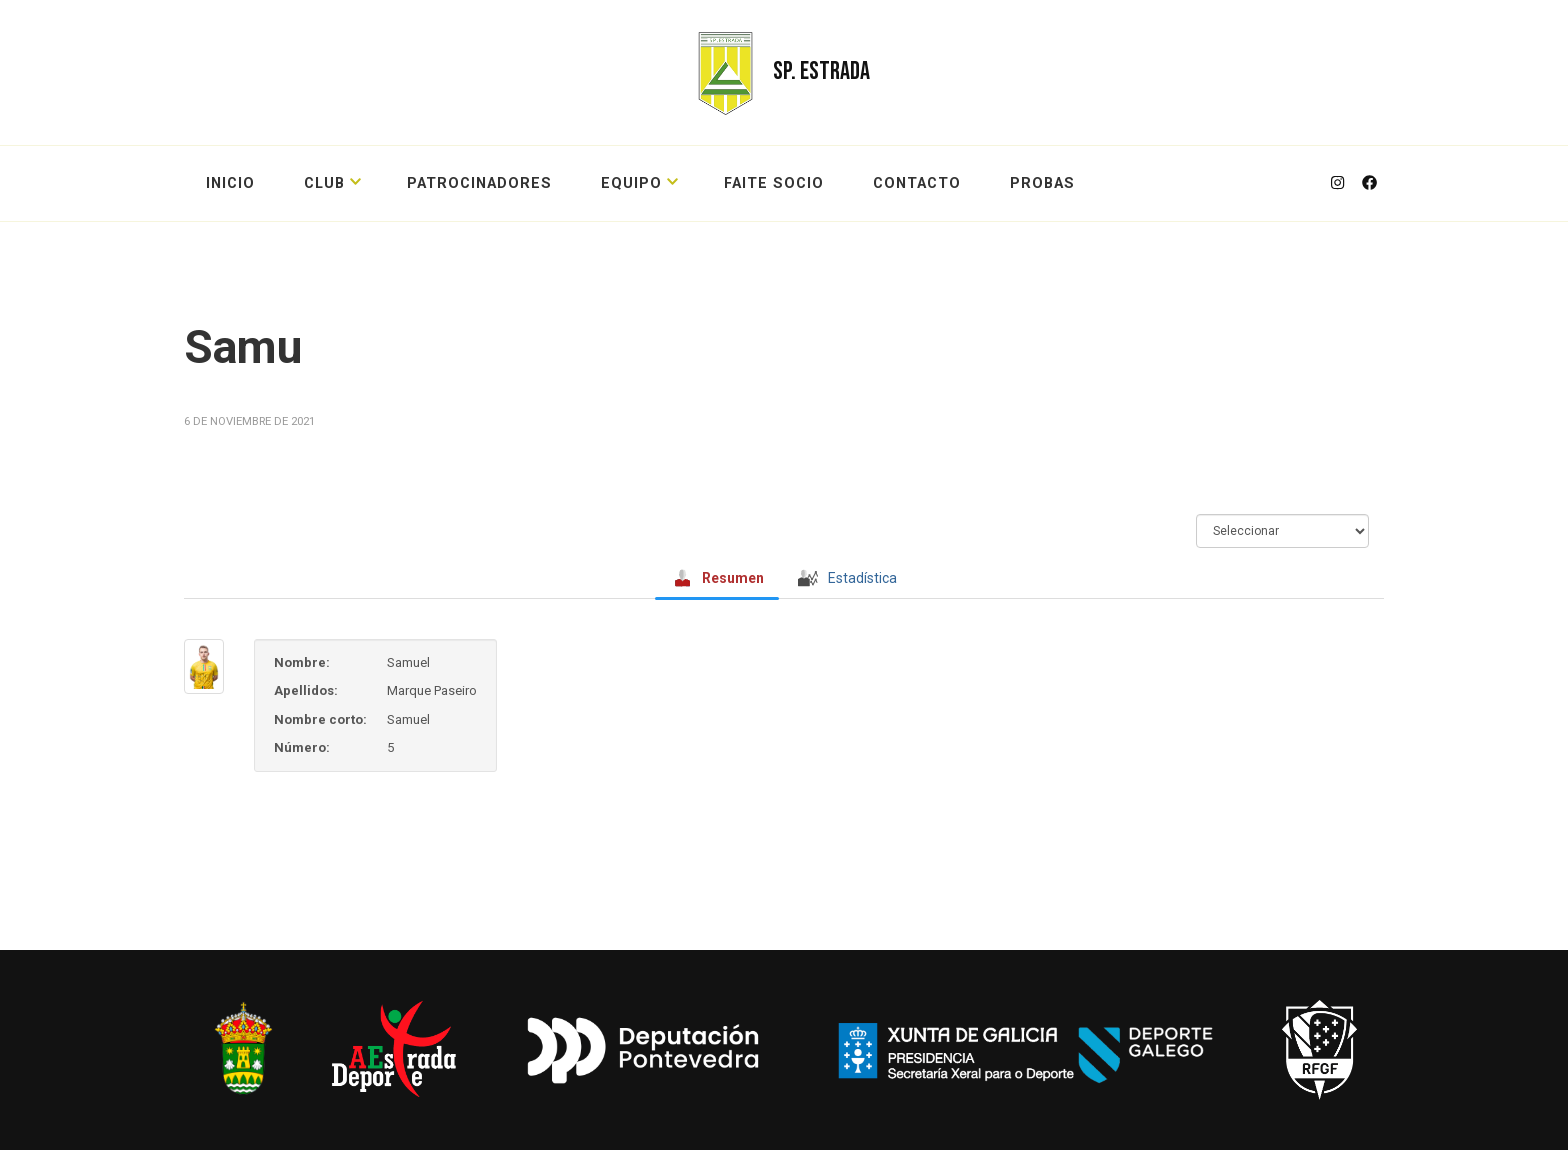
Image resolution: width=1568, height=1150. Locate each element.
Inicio (230, 183)
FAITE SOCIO (774, 183)
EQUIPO (631, 183)
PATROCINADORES (479, 183)
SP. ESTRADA (821, 71)
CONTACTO (917, 183)
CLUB (324, 183)
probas (1042, 183)
